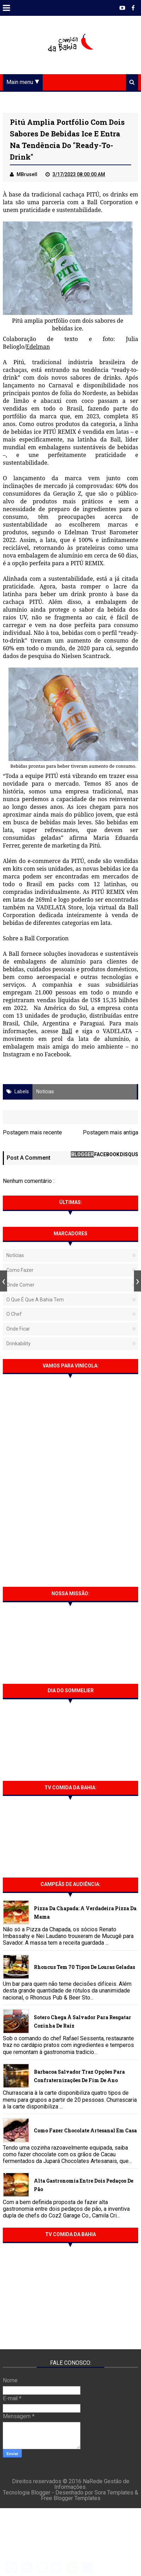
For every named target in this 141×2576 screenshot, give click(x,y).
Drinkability (18, 1344)
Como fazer (19, 1271)
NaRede (93, 2483)
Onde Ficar (18, 1329)
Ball (67, 1032)
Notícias (45, 1092)
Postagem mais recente (32, 1133)
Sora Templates (113, 2494)
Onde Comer (20, 1285)
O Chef (14, 1315)
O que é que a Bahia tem (35, 1300)
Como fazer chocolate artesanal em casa (85, 2131)
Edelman (38, 347)
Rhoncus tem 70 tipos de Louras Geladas (84, 1967)
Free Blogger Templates (70, 2500)
